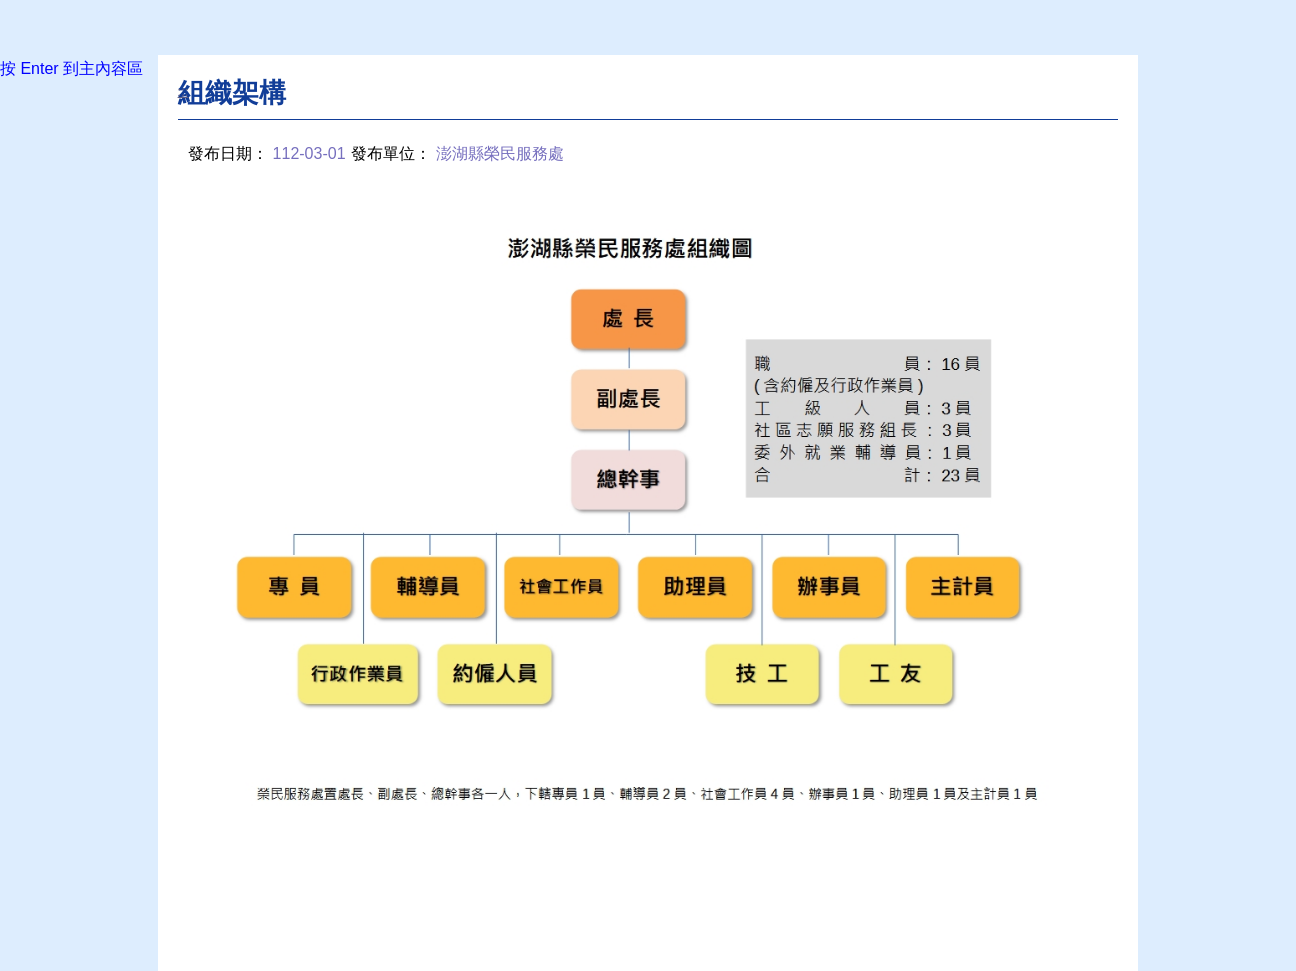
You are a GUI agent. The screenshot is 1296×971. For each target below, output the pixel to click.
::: (183, 91)
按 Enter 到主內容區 (71, 68)
